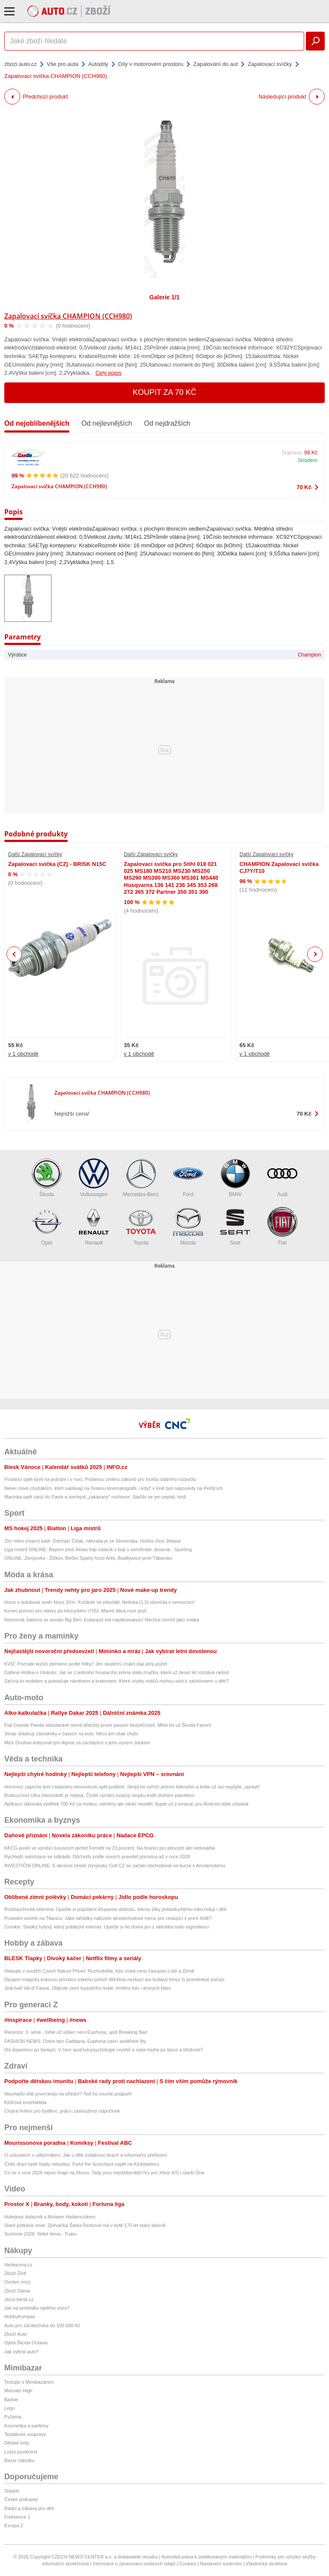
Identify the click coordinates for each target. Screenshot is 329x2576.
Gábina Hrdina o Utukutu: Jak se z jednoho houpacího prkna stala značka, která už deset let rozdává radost (116, 1672)
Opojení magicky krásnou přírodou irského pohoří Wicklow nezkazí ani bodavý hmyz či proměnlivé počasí (114, 1979)
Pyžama (12, 2416)
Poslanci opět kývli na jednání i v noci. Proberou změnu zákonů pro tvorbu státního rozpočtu (100, 1479)
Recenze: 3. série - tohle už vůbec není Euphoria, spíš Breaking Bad (75, 2032)
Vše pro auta (62, 64)
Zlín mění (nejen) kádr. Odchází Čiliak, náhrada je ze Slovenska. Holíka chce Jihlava (92, 1540)
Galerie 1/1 (165, 297)
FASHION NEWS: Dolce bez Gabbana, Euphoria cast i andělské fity (75, 2041)
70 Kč (303, 487)
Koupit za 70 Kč (165, 392)
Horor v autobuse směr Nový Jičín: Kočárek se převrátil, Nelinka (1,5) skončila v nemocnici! (99, 1602)
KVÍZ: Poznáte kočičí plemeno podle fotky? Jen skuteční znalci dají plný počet (85, 1663)
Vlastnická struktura (266, 2563)
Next (315, 954)
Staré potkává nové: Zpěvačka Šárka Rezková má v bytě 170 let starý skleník (85, 2225)
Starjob (11, 2490)
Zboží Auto (15, 2334)
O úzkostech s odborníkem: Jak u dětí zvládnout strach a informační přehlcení (85, 2155)
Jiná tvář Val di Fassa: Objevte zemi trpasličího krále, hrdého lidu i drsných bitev (87, 1988)
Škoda (47, 1177)
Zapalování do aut (215, 64)
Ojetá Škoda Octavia (26, 2342)
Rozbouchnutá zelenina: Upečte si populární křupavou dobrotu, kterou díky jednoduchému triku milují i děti (115, 1909)
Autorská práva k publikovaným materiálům (206, 2556)
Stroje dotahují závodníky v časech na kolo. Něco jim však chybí (71, 1733)
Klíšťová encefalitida (25, 2102)
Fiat (282, 1226)
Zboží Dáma (17, 2290)
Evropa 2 (13, 2525)
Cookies (187, 2563)
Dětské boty (16, 2442)
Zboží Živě (15, 2273)
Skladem (307, 460)
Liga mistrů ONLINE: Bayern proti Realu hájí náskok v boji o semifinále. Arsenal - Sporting (98, 1549)
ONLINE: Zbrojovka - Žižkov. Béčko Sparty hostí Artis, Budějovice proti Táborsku (88, 1558)
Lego (9, 2408)
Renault (94, 1226)
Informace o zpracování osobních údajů (134, 2563)
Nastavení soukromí (221, 2563)
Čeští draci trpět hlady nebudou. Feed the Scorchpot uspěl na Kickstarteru (81, 2164)
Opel (47, 1226)
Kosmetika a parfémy (26, 2425)
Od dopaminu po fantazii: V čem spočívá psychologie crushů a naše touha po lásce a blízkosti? (104, 2049)
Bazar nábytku (19, 2460)
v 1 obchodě (23, 1054)
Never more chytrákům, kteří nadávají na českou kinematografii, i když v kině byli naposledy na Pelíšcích (113, 1488)
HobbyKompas (19, 2316)
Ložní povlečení (20, 2451)
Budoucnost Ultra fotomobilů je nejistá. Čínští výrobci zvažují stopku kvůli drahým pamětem (99, 1795)
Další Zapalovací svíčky (35, 854)
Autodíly (98, 64)
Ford (188, 1177)
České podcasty (21, 2499)
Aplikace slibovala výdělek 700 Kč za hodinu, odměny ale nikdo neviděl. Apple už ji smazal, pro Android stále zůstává (126, 1803)
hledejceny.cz (18, 2264)
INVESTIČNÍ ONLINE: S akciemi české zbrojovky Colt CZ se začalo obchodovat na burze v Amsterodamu (114, 1865)
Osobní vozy (17, 2281)
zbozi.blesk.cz (18, 2299)
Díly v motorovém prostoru (150, 64)
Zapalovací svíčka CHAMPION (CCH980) (68, 316)
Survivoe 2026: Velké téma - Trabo (40, 2233)
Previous (14, 954)
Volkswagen (94, 1177)
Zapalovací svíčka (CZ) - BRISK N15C (57, 864)
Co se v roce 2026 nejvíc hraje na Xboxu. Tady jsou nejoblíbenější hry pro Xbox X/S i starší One (104, 2172)
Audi (282, 1177)
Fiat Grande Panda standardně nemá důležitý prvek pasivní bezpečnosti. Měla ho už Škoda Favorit (107, 1725)
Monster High (18, 2390)
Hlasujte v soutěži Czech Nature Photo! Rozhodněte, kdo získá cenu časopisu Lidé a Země (99, 1970)
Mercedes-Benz (141, 1177)
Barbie (11, 2399)
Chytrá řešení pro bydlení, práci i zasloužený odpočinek (62, 2110)
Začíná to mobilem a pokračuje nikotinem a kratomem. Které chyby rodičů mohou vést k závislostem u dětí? (116, 1681)
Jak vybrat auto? (21, 2351)
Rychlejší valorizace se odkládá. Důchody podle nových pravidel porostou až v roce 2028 (97, 1856)
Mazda (188, 1226)
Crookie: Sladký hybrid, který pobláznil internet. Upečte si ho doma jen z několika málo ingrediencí (106, 1926)
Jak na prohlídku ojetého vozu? (36, 2307)
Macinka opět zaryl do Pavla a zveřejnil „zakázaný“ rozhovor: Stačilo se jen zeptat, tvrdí (95, 1496)
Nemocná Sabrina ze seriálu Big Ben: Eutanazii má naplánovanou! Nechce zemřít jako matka (101, 1619)
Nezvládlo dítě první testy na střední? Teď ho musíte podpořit (68, 2093)
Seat (235, 1226)
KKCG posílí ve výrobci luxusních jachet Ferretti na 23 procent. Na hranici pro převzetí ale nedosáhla (109, 1848)
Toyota (141, 1226)
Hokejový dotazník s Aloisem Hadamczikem (50, 2216)
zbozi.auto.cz (20, 64)
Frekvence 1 (17, 2516)
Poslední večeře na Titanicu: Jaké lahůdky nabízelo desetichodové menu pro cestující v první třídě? (108, 1918)
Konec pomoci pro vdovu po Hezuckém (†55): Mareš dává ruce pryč (75, 1610)
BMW (235, 1177)
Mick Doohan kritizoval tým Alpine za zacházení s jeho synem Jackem (77, 1742)
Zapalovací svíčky (270, 64)
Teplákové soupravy (25, 2434)
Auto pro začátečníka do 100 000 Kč (42, 2325)
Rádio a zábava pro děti (29, 2508)
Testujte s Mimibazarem (29, 2382)
